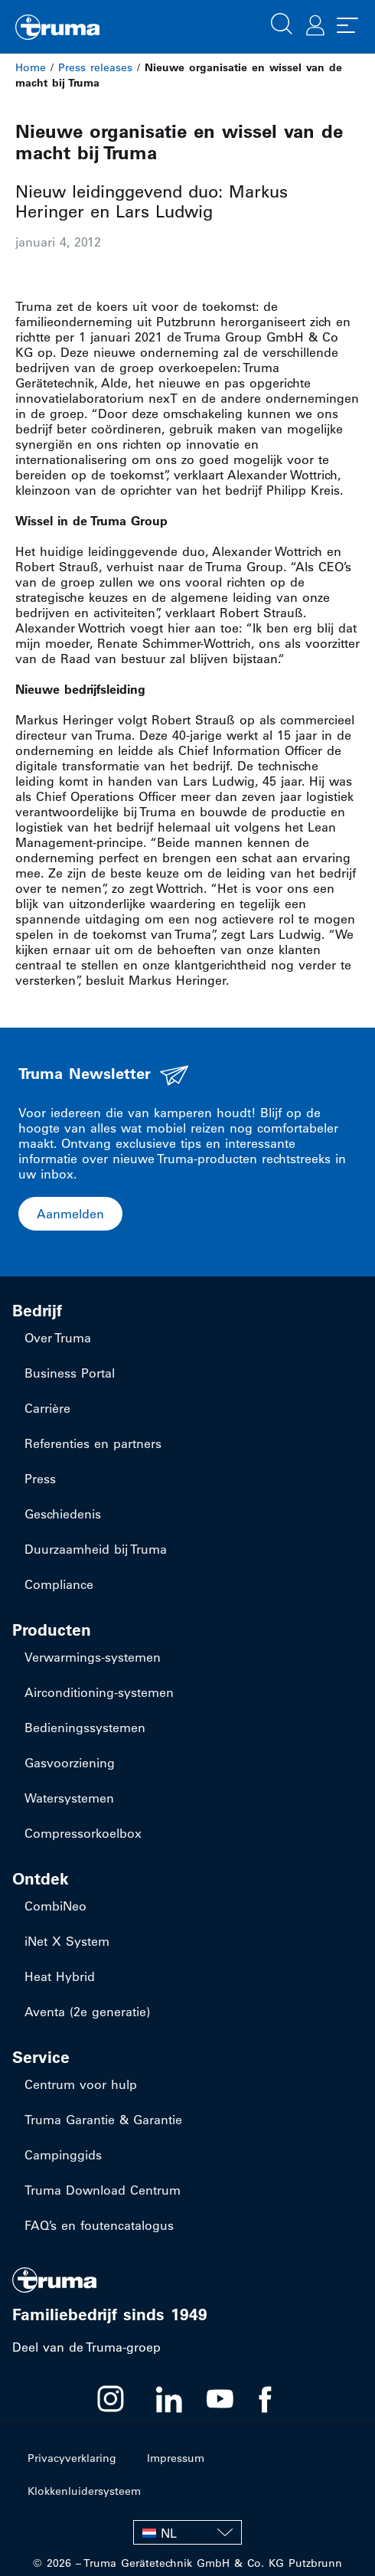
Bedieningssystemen (84, 1727)
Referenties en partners (92, 1443)
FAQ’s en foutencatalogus (99, 2225)
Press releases (95, 67)
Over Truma (57, 1337)
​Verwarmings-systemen (92, 1657)
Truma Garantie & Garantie (103, 2119)
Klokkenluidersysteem (84, 2491)
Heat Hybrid (59, 1976)
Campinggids (63, 2154)
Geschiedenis (62, 1514)
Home (30, 67)
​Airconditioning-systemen (99, 1692)
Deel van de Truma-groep (86, 2347)
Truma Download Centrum (102, 2190)
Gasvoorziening (69, 1762)
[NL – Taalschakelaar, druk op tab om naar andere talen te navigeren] (187, 2532)
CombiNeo (55, 1906)
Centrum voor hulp (80, 2084)
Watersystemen (69, 1798)
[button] (281, 22)
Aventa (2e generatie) (87, 2011)
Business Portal (69, 1373)
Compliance (58, 1584)
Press (40, 1478)
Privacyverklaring (72, 2458)
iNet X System (66, 1941)
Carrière (47, 1408)
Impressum (175, 2458)
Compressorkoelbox (83, 1833)
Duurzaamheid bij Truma (95, 1549)
